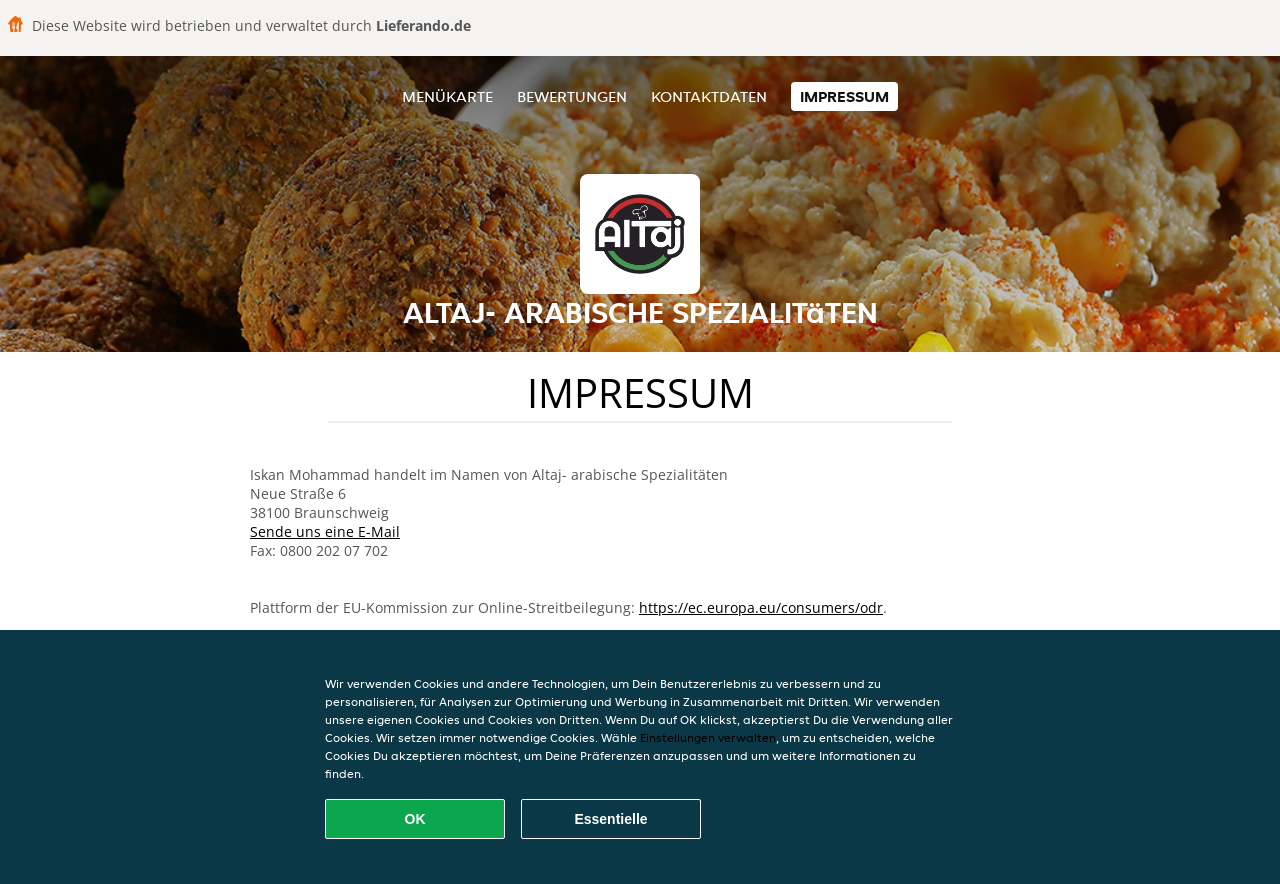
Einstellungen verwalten (708, 737)
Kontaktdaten (709, 96)
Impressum (844, 96)
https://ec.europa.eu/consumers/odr (761, 607)
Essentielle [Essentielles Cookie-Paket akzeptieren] (610, 819)
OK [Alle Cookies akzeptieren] (415, 819)
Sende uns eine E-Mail (325, 531)
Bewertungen (572, 96)
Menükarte (447, 96)
